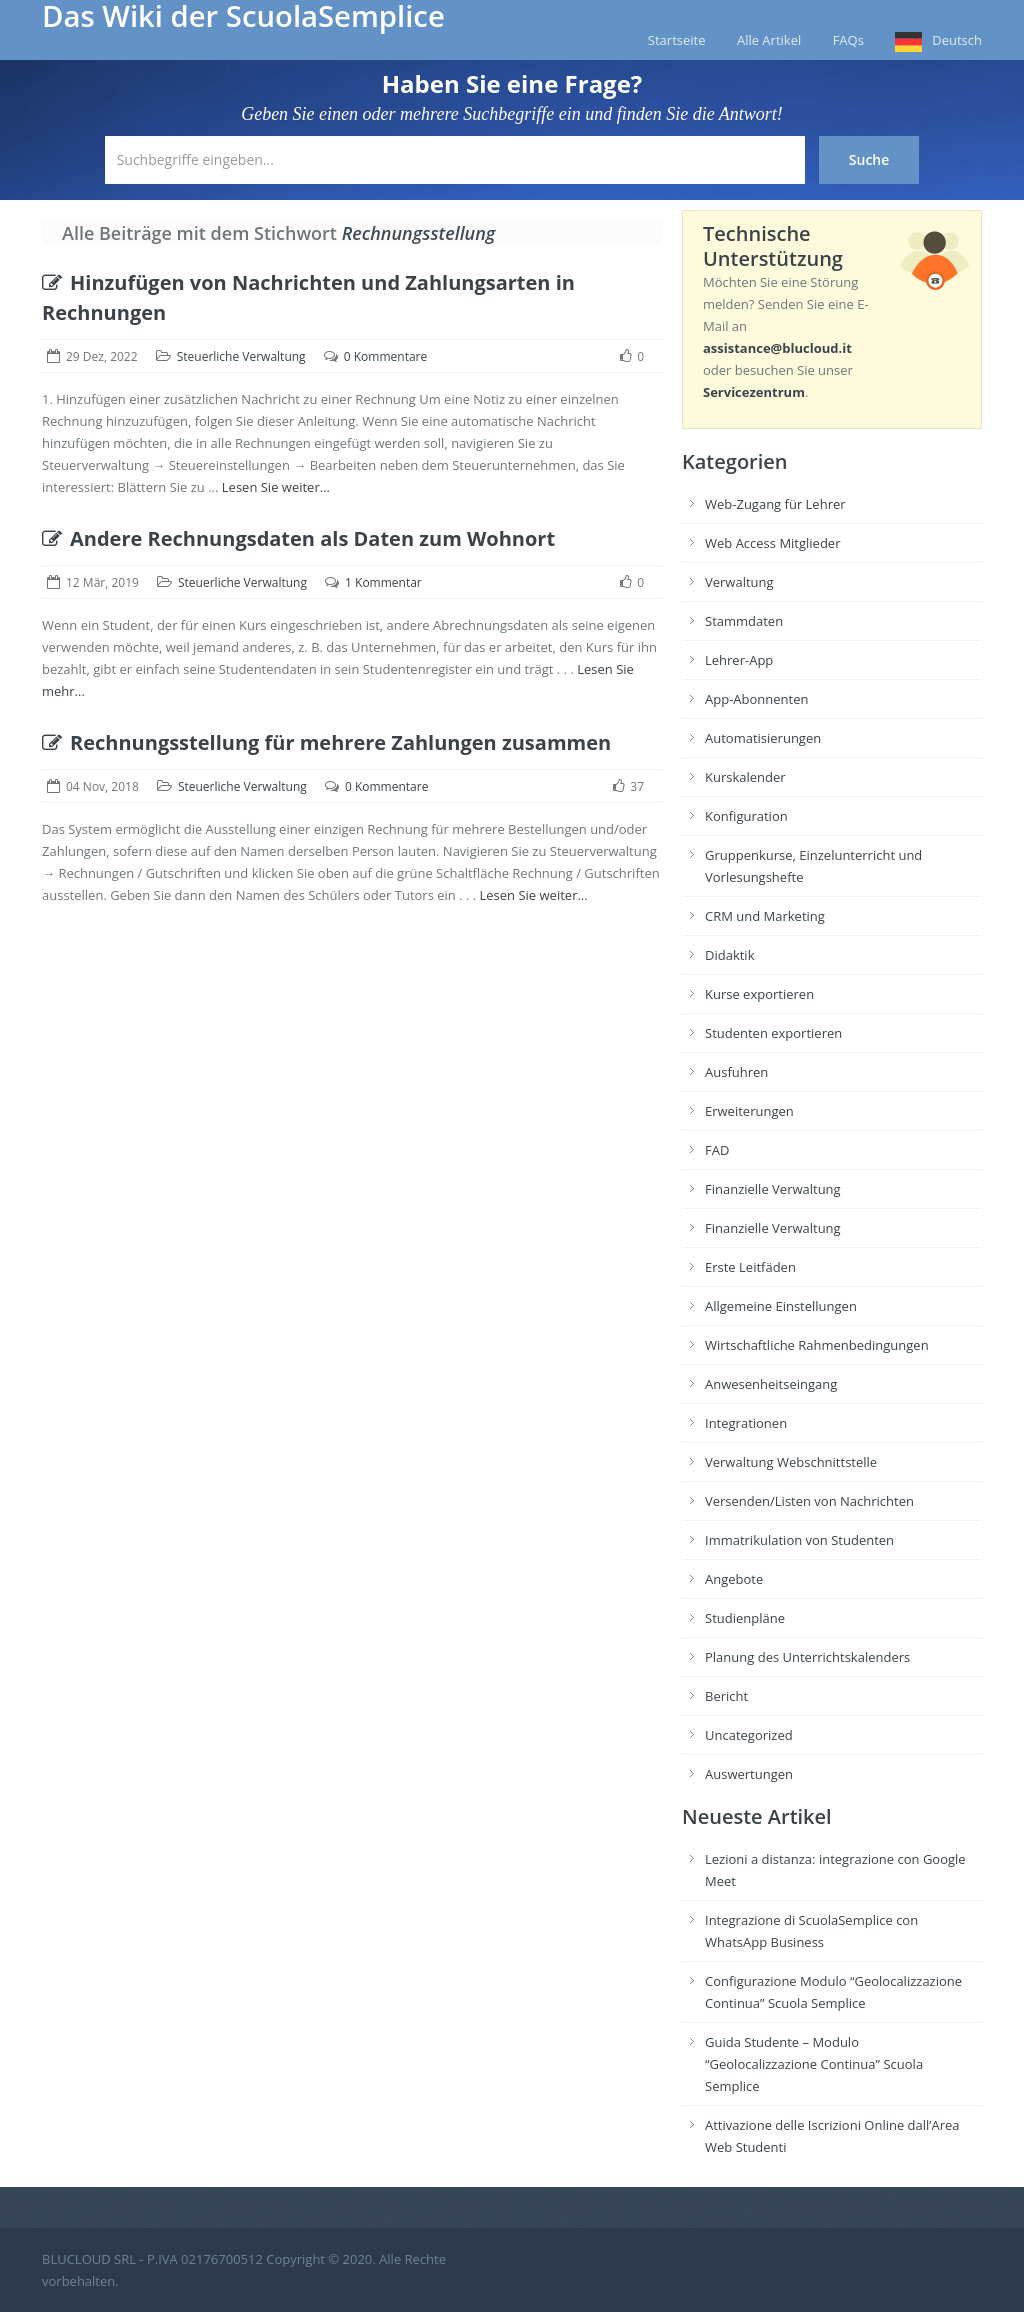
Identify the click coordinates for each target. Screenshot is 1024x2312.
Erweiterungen (749, 1111)
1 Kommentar (383, 582)
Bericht (726, 1696)
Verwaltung (739, 582)
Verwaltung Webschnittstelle (791, 1462)
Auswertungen (749, 1774)
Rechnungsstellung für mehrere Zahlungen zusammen (326, 742)
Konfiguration (746, 816)
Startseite (677, 40)
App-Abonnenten (756, 699)
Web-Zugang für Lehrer (775, 504)
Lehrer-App (739, 660)
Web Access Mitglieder (772, 543)
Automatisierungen (763, 738)
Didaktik (729, 955)
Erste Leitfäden (750, 1267)
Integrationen (746, 1423)
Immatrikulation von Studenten (799, 1540)
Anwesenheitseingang (771, 1384)
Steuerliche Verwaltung (241, 356)
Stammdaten (744, 621)
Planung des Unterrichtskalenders (807, 1657)
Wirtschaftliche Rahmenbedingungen (817, 1345)
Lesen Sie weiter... (276, 487)
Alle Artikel (769, 40)
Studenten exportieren (773, 1033)
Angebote (734, 1579)
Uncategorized (749, 1735)
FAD (717, 1150)
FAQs (848, 40)
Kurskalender (745, 777)
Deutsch (957, 40)
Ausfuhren (736, 1072)
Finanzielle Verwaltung (773, 1189)
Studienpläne (745, 1618)
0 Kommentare (385, 356)
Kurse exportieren (759, 994)
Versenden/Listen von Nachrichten (809, 1501)
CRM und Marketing (765, 916)
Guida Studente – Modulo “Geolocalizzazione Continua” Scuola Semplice (814, 2064)
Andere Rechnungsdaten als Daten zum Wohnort (298, 538)
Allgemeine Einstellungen (781, 1306)
